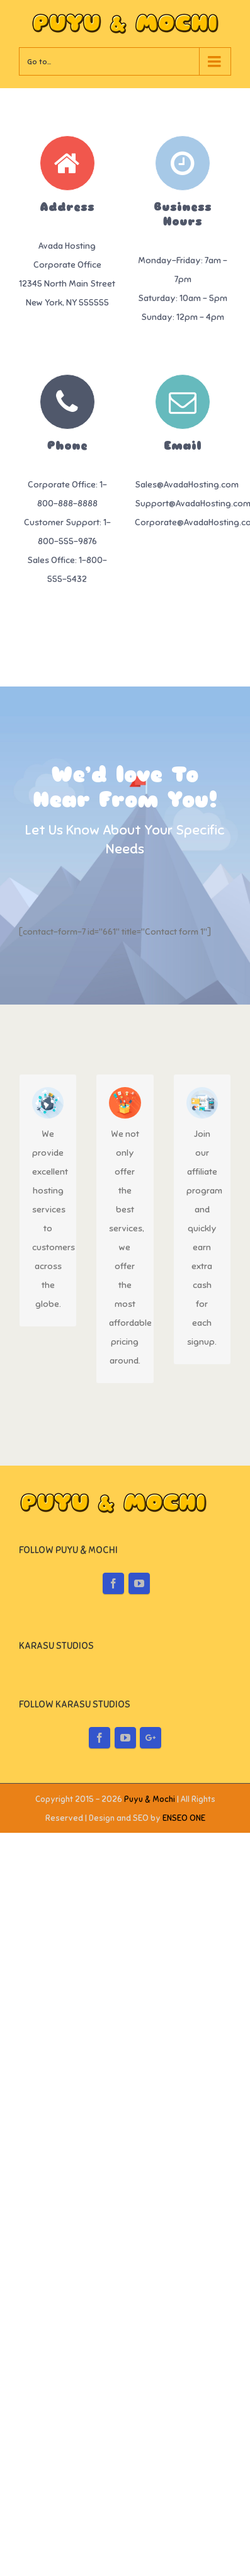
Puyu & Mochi (149, 2069)
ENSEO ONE (183, 2088)
